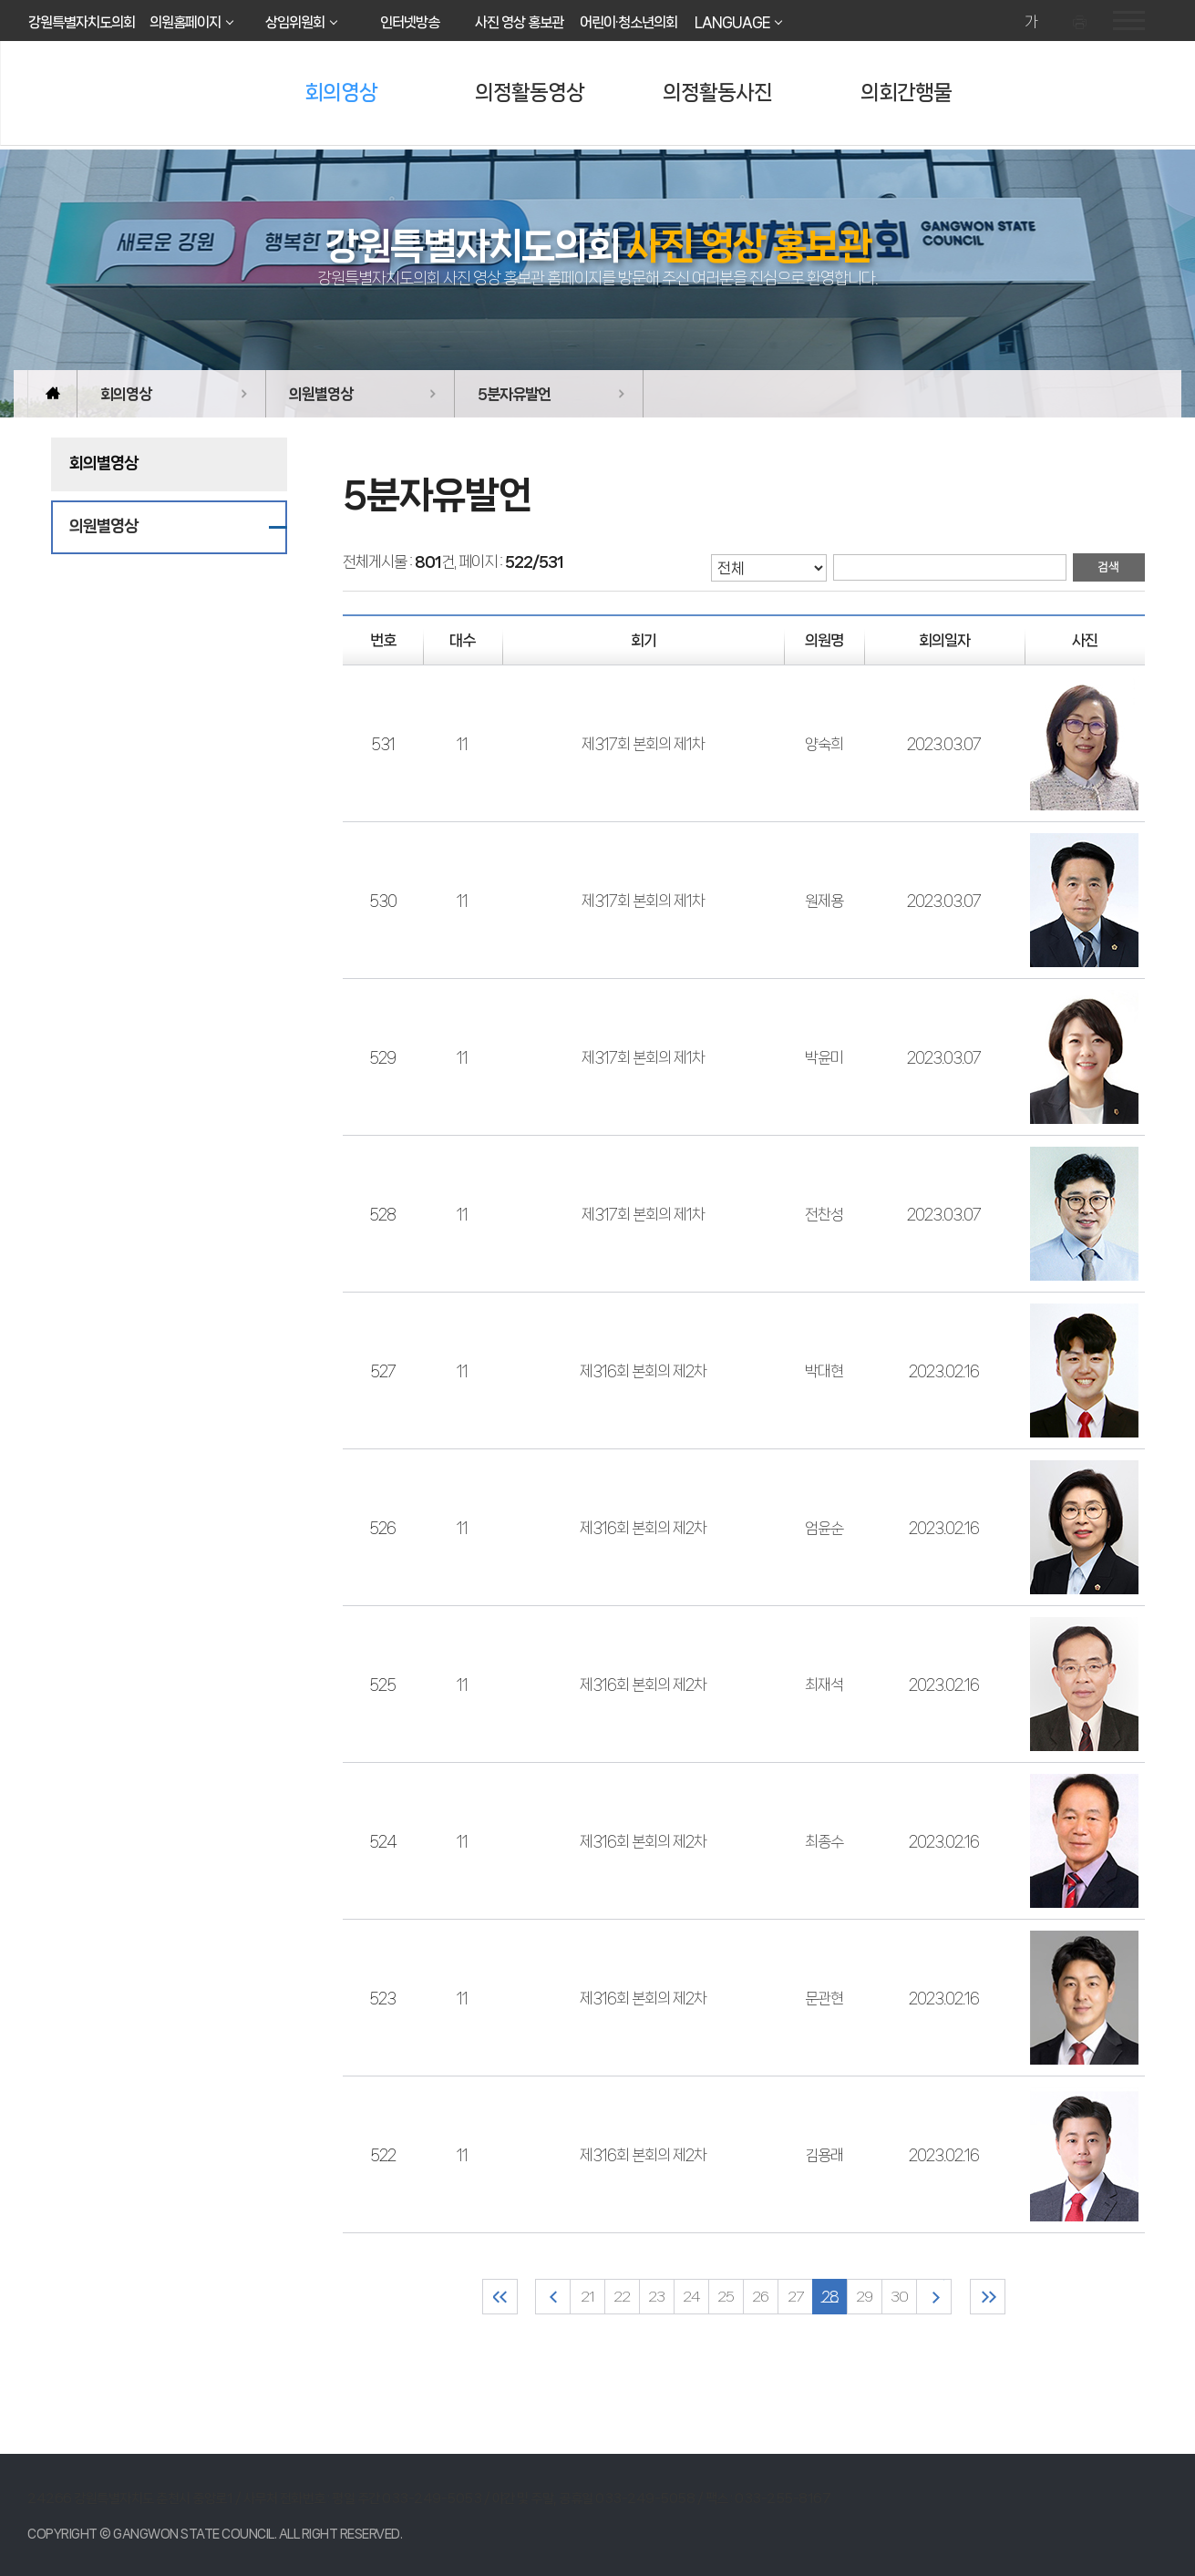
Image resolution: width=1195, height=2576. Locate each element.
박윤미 (824, 1057)
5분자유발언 (514, 394)
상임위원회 (295, 22)
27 (795, 2296)
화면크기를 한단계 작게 (1056, 22)
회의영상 (340, 92)
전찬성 (824, 1214)
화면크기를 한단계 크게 (1005, 22)
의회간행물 (906, 92)
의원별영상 (321, 394)
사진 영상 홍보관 (519, 22)
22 (621, 2296)
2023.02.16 (944, 1371)
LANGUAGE (732, 22)
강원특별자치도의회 (81, 22)
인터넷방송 (409, 22)
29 (864, 2296)
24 (691, 2296)
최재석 (824, 1684)
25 (725, 2296)
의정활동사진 (717, 92)
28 (830, 2296)
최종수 (824, 1841)
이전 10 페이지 (553, 2296)
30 (899, 2296)
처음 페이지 (500, 2296)
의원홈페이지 (185, 22)
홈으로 (52, 393)
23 (656, 2296)
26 (760, 2296)
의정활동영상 (529, 92)
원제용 (824, 900)
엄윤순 (824, 1528)
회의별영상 (103, 463)
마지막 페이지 (987, 2296)
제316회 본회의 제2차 (643, 1371)
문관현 (824, 1998)
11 (462, 744)
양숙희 (824, 744)
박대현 (824, 1371)
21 (587, 2296)
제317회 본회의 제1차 (643, 744)
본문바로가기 (0, 0)
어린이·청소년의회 (628, 22)
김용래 (824, 2155)
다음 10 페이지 (934, 2296)
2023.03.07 (944, 744)
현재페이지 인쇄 (1081, 22)
